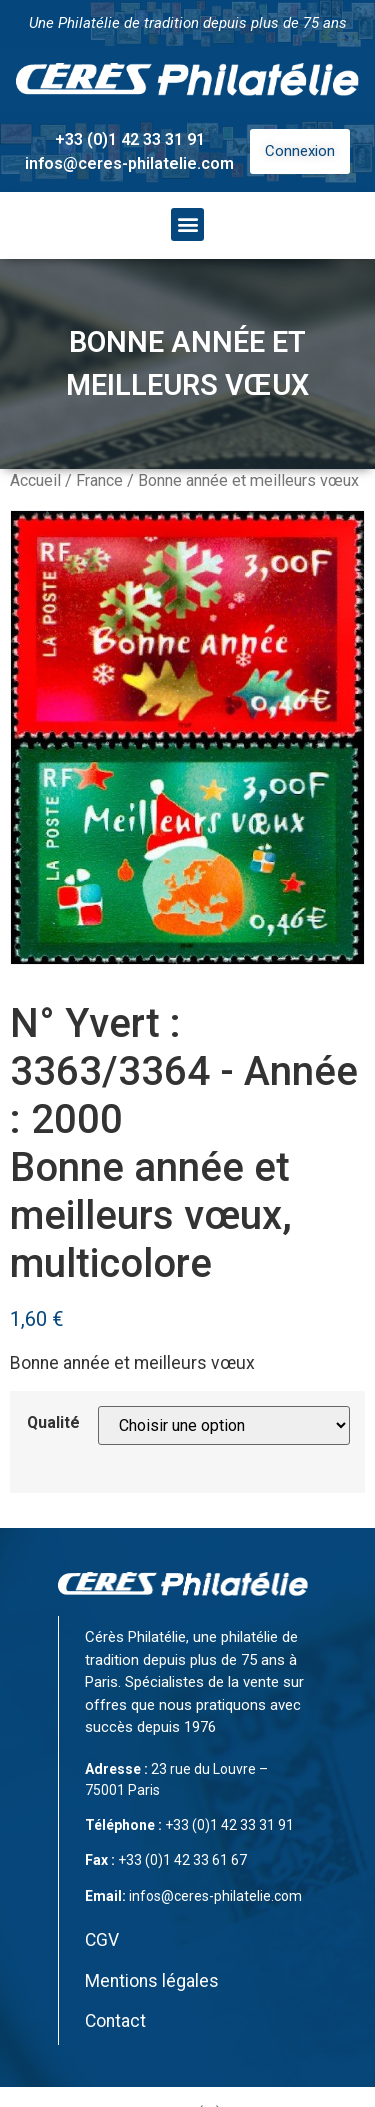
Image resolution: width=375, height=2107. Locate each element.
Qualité (53, 1423)
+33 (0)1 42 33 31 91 (130, 139)
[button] (187, 224)
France (99, 480)
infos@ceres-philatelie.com (129, 163)
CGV (102, 1940)
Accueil (35, 480)
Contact (115, 2021)
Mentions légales (152, 1981)
